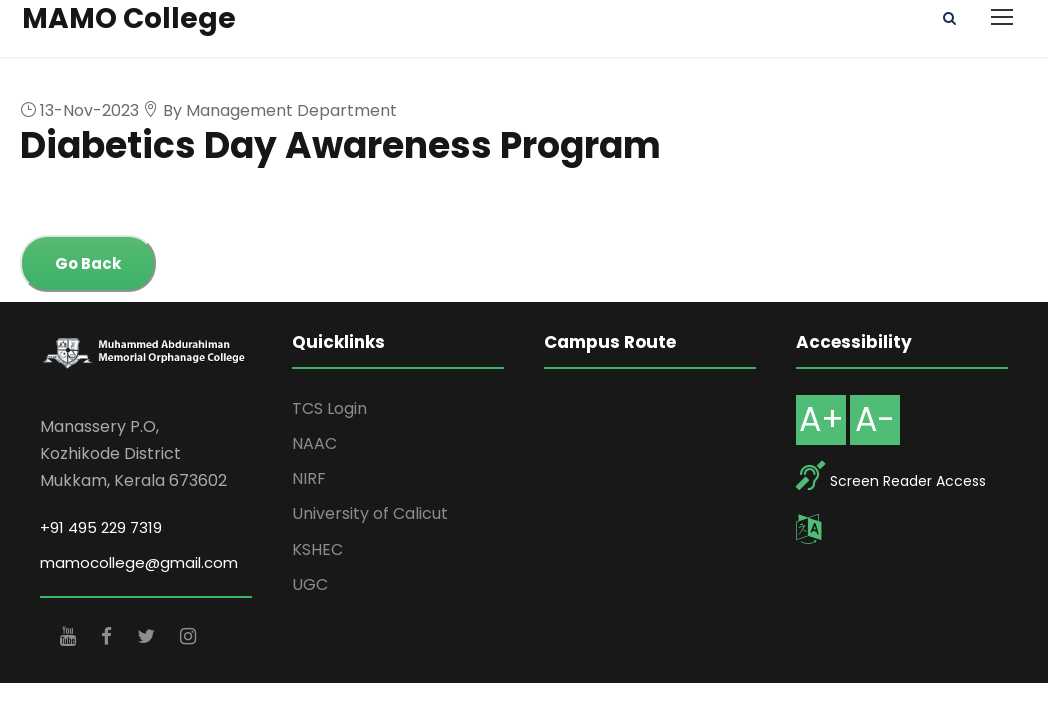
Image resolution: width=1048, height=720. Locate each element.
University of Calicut (370, 513)
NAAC (314, 443)
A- (875, 419)
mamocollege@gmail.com (139, 562)
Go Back (88, 263)
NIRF (309, 478)
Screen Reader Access (908, 481)
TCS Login (329, 408)
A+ (821, 419)
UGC (310, 584)
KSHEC (317, 549)
